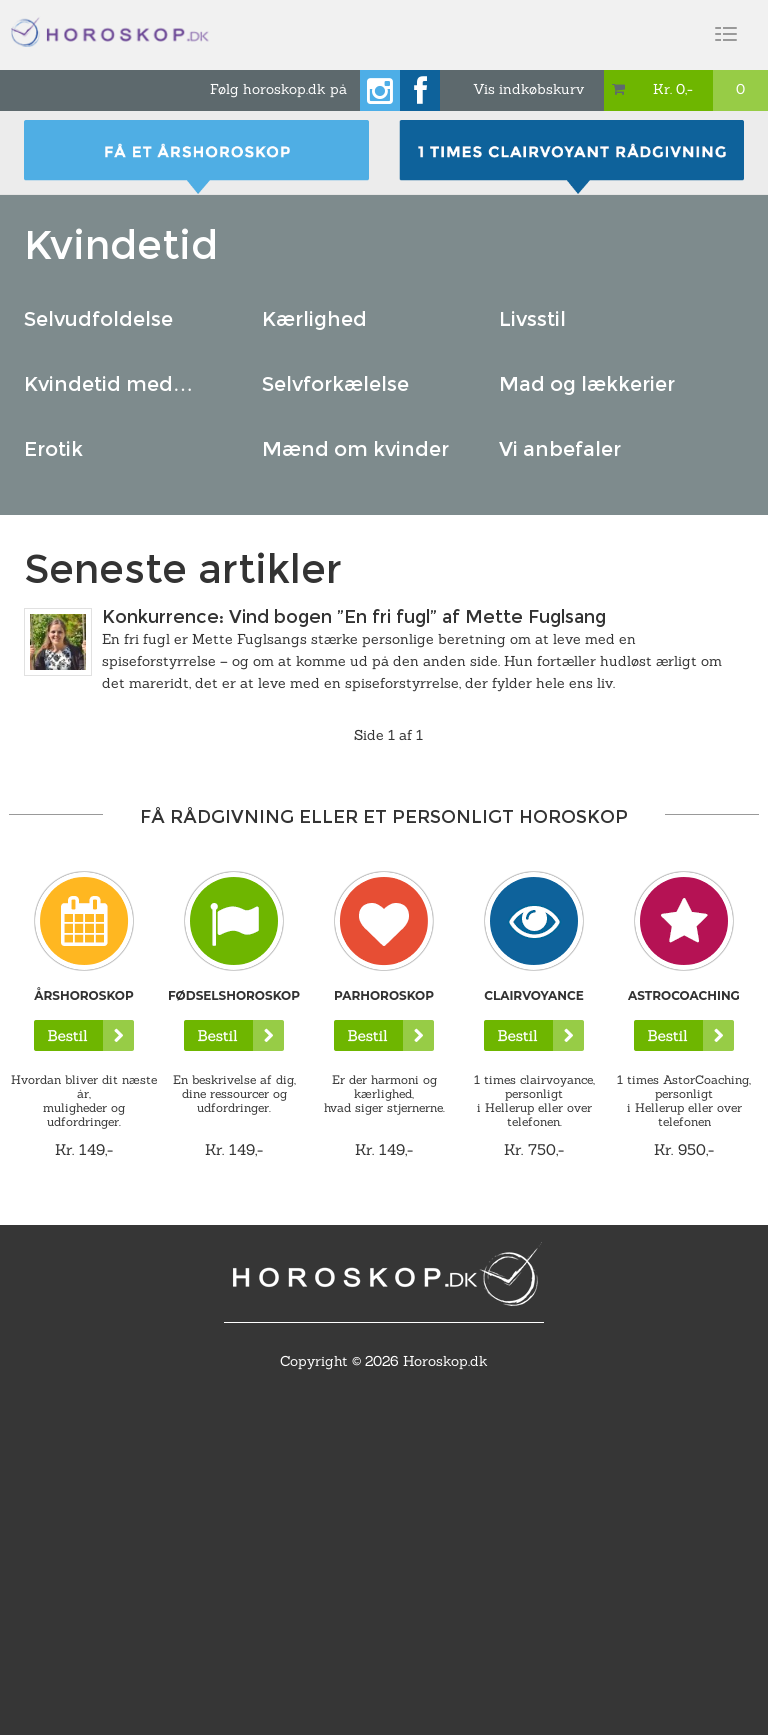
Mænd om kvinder (355, 449)
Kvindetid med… (108, 384)
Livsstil (532, 319)
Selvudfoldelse (98, 319)
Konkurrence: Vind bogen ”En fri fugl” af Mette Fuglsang (354, 617)
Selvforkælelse (335, 384)
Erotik (53, 449)
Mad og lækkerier (587, 384)
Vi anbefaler (560, 449)
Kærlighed (314, 319)
